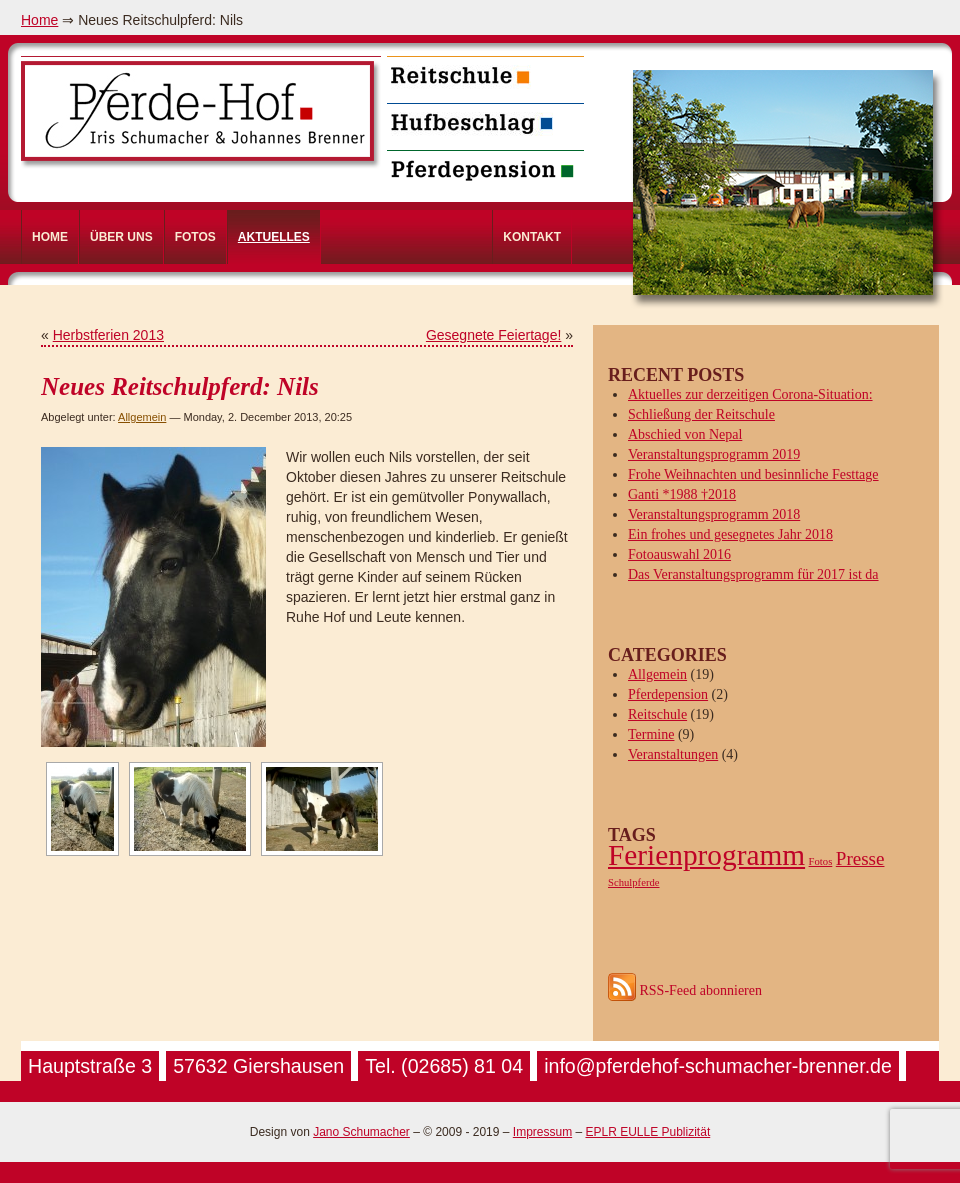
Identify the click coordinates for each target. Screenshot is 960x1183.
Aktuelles (274, 237)
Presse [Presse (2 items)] (860, 858)
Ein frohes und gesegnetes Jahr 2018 (730, 534)
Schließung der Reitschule (701, 414)
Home (39, 20)
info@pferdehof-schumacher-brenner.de (718, 1066)
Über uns (121, 237)
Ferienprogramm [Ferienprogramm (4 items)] (706, 855)
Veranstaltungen (673, 754)
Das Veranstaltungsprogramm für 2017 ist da (753, 574)
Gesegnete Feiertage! (493, 335)
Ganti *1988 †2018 (682, 494)
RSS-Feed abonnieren (685, 990)
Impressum (542, 1132)
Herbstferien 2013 (108, 335)
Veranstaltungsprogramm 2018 (714, 514)
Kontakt (532, 237)
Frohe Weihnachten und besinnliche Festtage (753, 474)
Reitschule (657, 714)
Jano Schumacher (361, 1132)
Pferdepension (668, 694)
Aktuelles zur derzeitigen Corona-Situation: (750, 394)
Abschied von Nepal (685, 434)
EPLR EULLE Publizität (647, 1132)
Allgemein (142, 417)
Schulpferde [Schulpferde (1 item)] (634, 882)
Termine (651, 734)
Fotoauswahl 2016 (679, 554)
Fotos (195, 237)
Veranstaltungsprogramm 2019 (714, 454)
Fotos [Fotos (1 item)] (821, 861)
